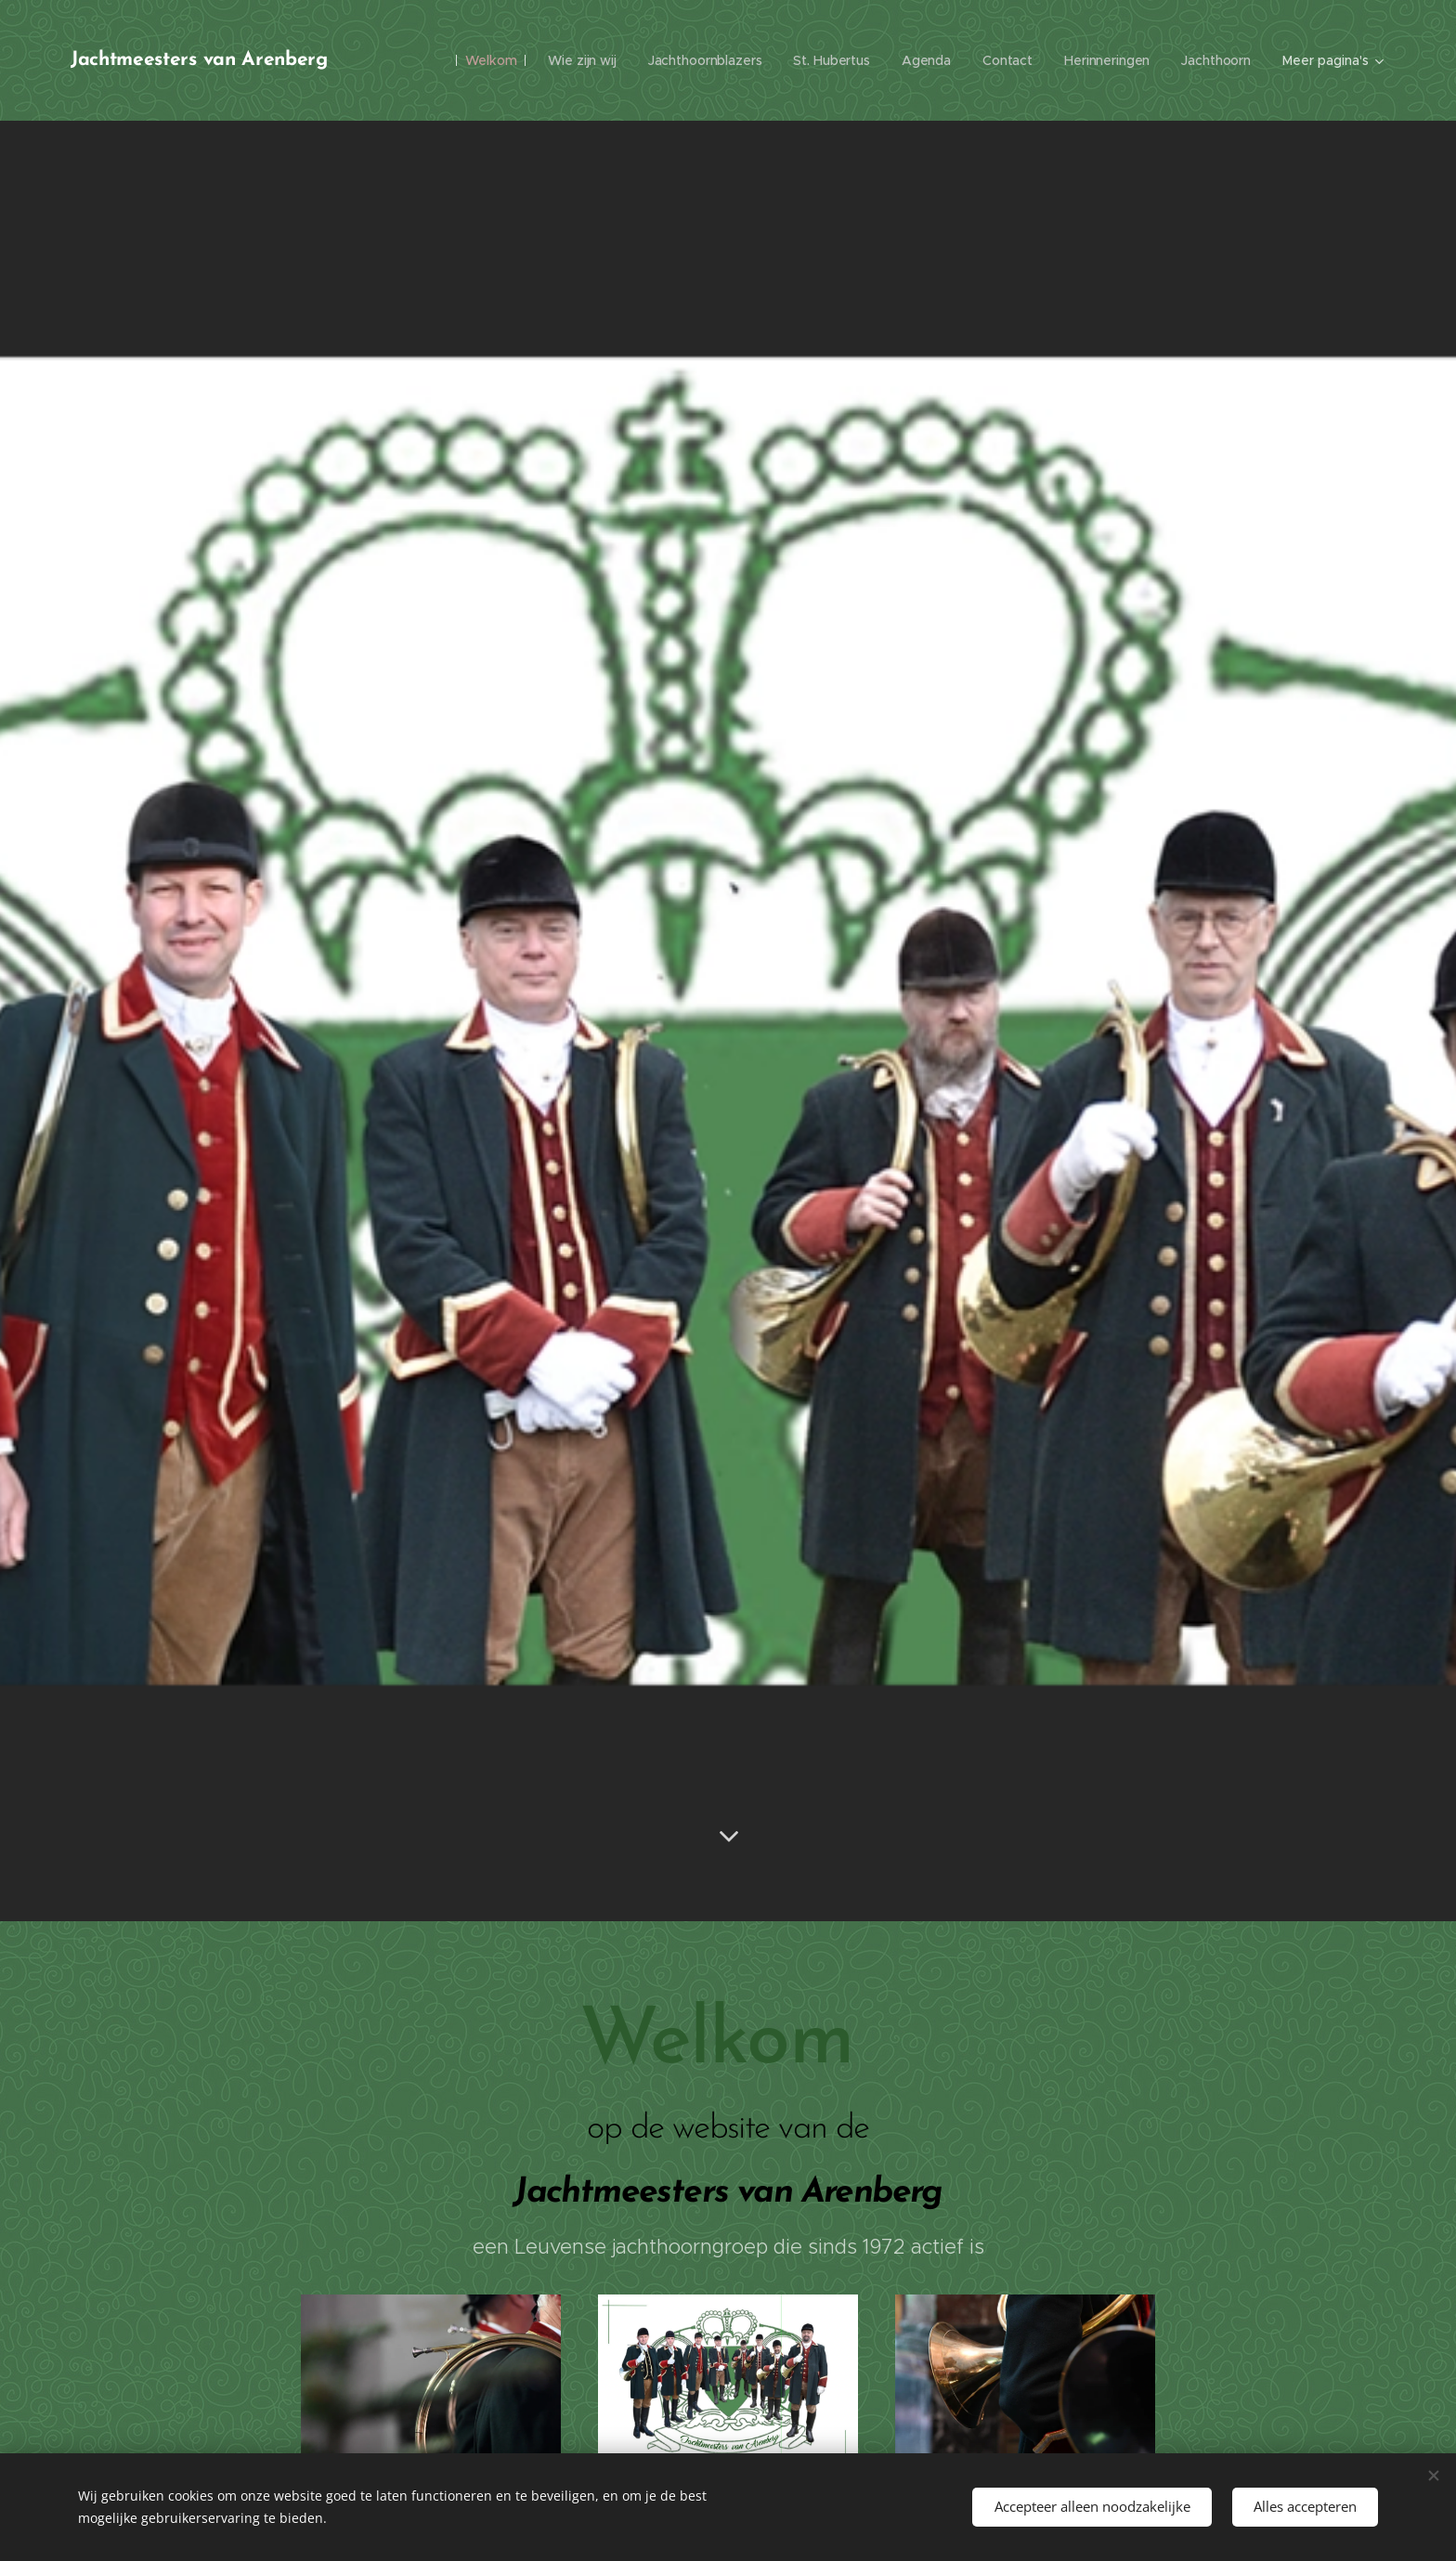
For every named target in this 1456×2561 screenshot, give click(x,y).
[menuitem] (481, 60)
